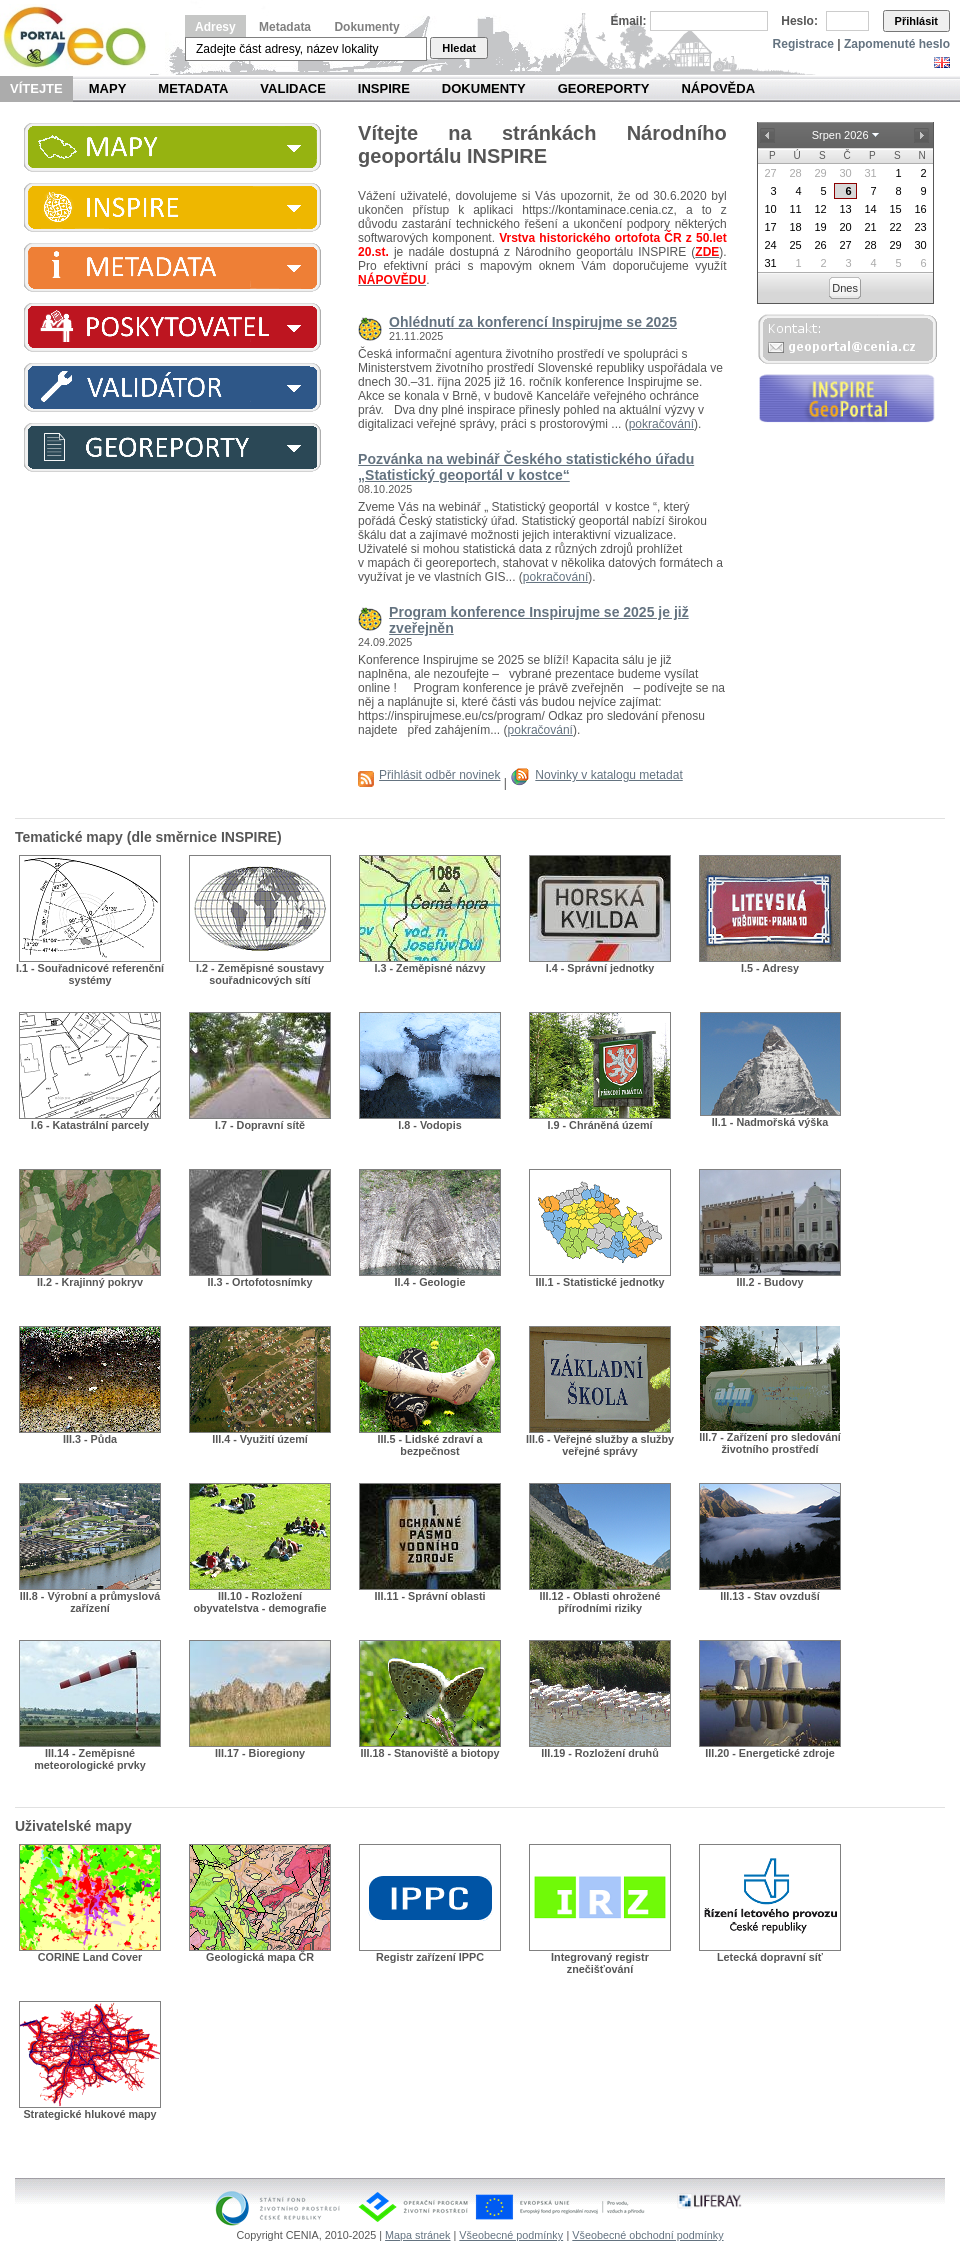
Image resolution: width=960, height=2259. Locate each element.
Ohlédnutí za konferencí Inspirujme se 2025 (533, 322)
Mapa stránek (417, 2235)
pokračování (661, 424)
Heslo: (799, 21)
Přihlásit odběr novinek (439, 775)
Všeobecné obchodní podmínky (647, 2235)
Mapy (108, 88)
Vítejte (36, 88)
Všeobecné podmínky (511, 2235)
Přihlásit (916, 21)
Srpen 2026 (840, 135)
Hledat (459, 48)
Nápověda (718, 88)
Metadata (285, 27)
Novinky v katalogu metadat (608, 775)
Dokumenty (366, 27)
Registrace (803, 44)
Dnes (845, 288)
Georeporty (604, 88)
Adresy (215, 27)
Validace (292, 88)
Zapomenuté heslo (897, 44)
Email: (629, 21)
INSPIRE (384, 88)
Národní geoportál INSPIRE (82, 37)
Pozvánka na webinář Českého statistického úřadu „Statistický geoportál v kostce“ (526, 467)
